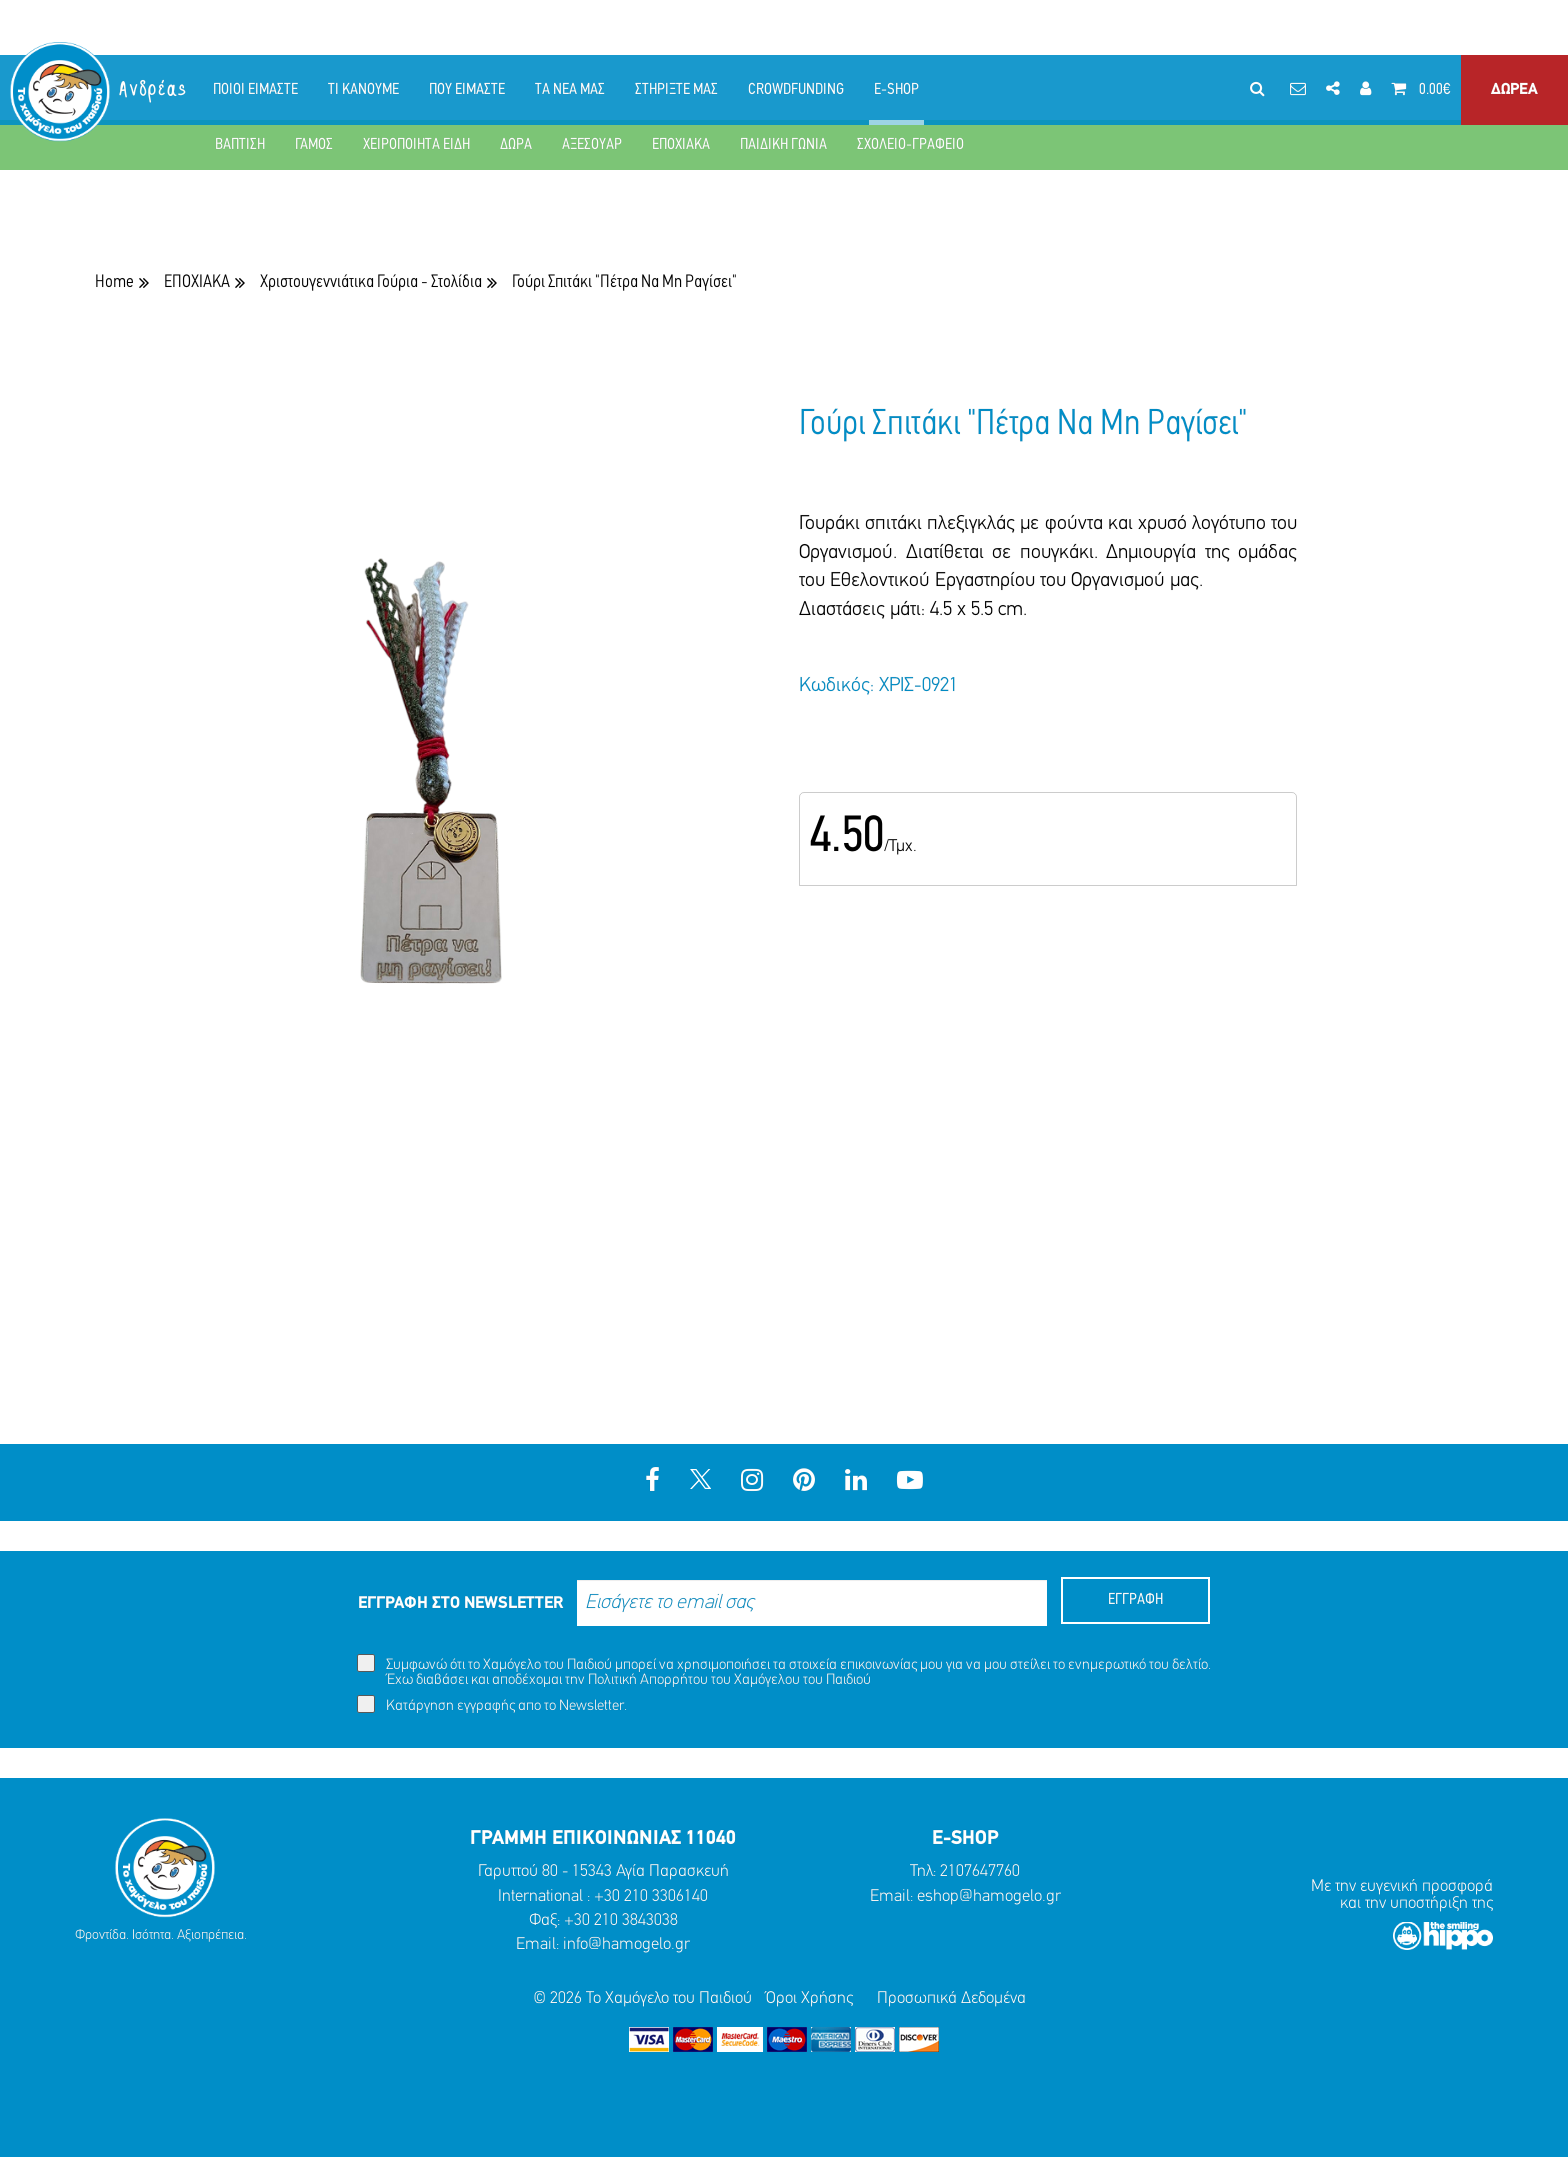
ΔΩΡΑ (516, 145)
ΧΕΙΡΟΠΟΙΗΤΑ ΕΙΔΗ (416, 145)
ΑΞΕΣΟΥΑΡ (592, 145)
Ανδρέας (154, 89)
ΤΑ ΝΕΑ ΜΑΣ (570, 90)
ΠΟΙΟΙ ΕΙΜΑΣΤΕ (255, 90)
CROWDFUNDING (796, 90)
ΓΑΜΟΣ (314, 145)
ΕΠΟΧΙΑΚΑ (681, 145)
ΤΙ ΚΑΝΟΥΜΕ (363, 90)
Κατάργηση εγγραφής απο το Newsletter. (492, 1704)
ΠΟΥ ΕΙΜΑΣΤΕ (467, 90)
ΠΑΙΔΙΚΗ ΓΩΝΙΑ (783, 145)
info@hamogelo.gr (626, 1944)
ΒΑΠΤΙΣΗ (240, 145)
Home (114, 282)
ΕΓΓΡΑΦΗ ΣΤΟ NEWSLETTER (460, 1603)
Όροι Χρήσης (809, 1998)
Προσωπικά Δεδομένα (951, 1998)
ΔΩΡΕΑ (1514, 90)
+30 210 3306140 (651, 1896)
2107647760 (980, 1871)
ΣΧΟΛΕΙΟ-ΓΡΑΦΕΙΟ (910, 145)
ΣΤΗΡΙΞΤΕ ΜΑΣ (676, 90)
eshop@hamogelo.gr (989, 1896)
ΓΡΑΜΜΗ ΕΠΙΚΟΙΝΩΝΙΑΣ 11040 (603, 1839)
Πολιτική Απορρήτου (648, 1680)
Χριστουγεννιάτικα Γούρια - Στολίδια (371, 282)
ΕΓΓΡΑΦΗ (1135, 1600)
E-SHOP (896, 90)
